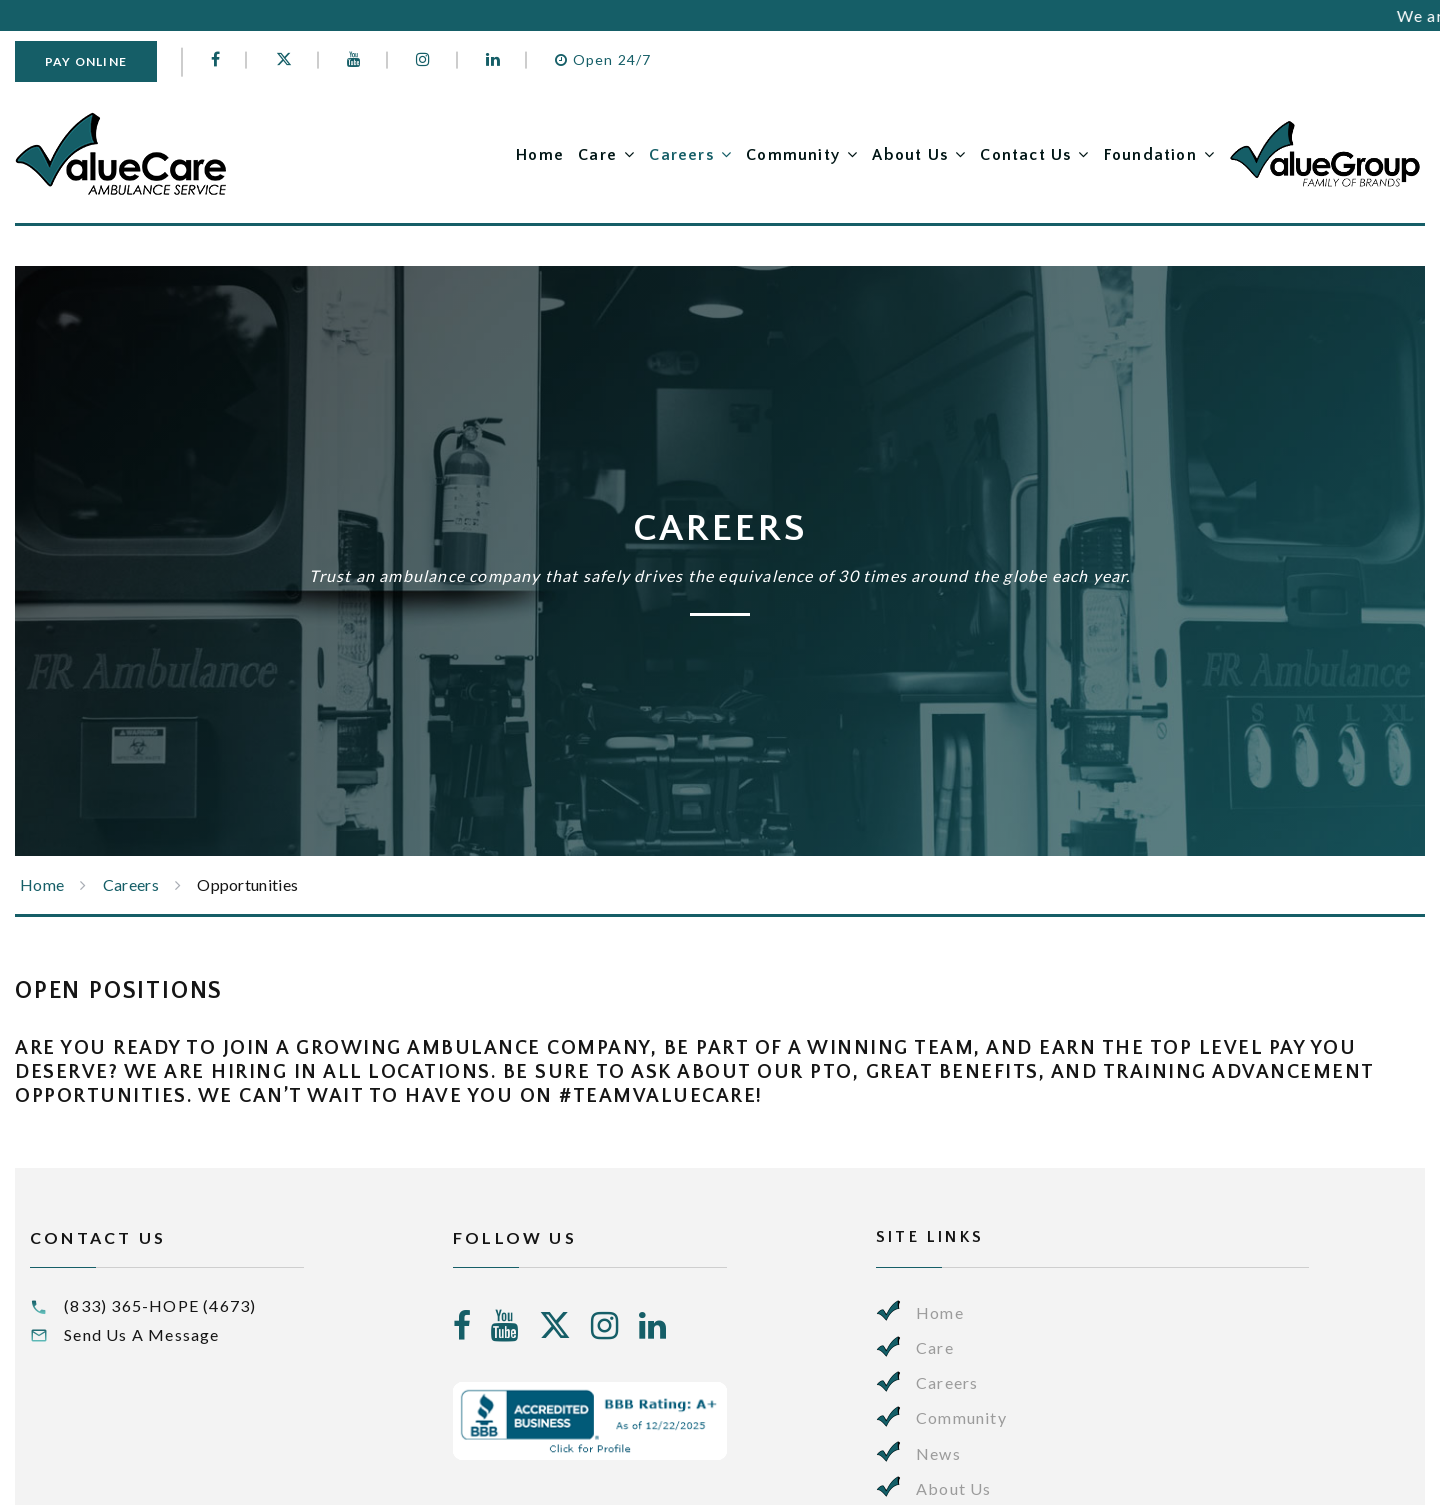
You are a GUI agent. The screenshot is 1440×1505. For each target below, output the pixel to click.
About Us (910, 155)
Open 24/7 (603, 59)
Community (793, 155)
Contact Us (1025, 155)
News (938, 1453)
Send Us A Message (141, 1334)
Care (597, 155)
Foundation (1150, 155)
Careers (681, 155)
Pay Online (86, 61)
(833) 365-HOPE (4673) (160, 1305)
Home (540, 155)
